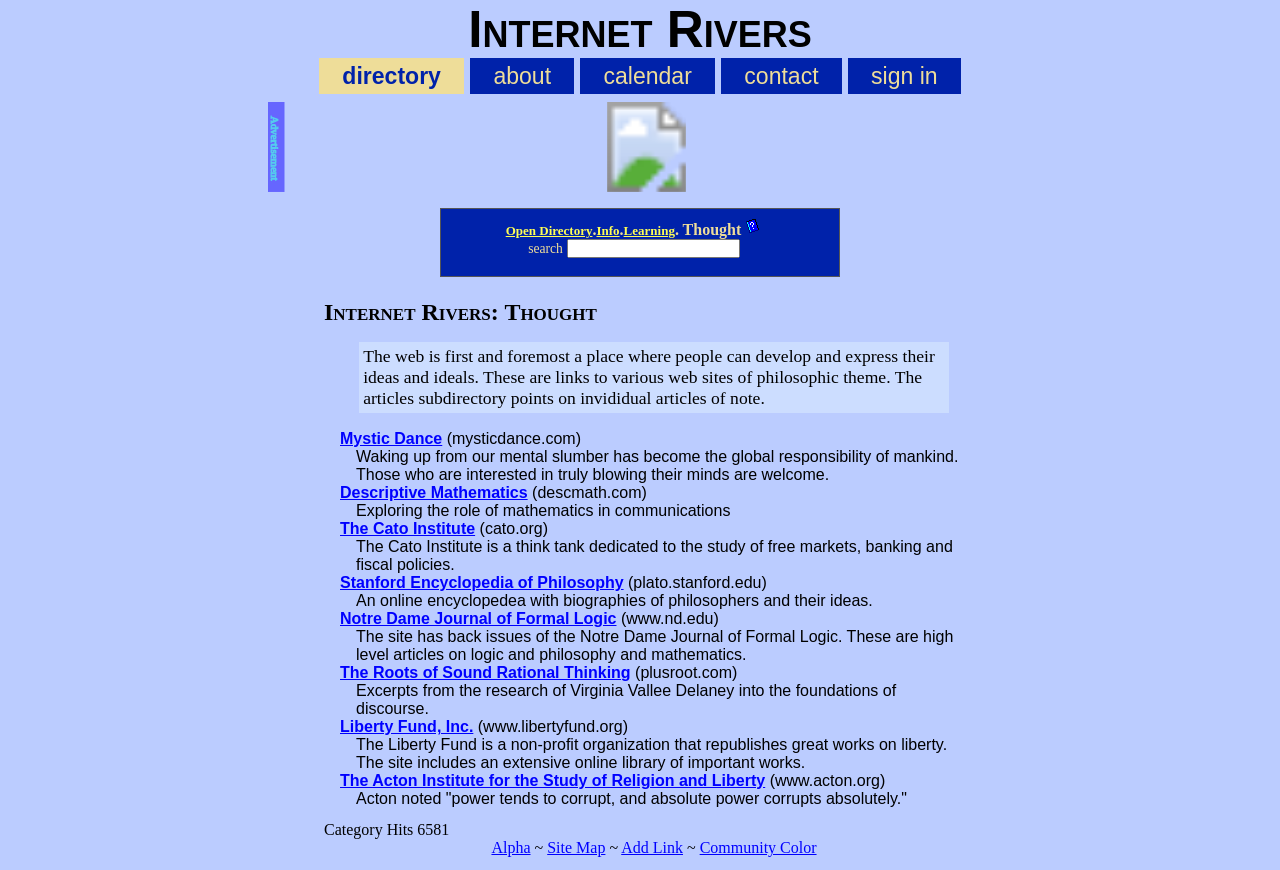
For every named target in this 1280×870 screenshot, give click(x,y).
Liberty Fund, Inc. (406, 726)
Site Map (576, 847)
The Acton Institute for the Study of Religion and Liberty (552, 780)
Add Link (652, 847)
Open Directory (549, 230)
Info (607, 230)
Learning (649, 230)
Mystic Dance (391, 438)
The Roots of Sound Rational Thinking (485, 672)
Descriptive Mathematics (434, 492)
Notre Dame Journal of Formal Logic (478, 618)
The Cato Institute (407, 528)
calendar (648, 76)
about (522, 76)
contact (781, 76)
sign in (904, 76)
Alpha (510, 847)
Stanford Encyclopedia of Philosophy (482, 582)
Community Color (758, 847)
